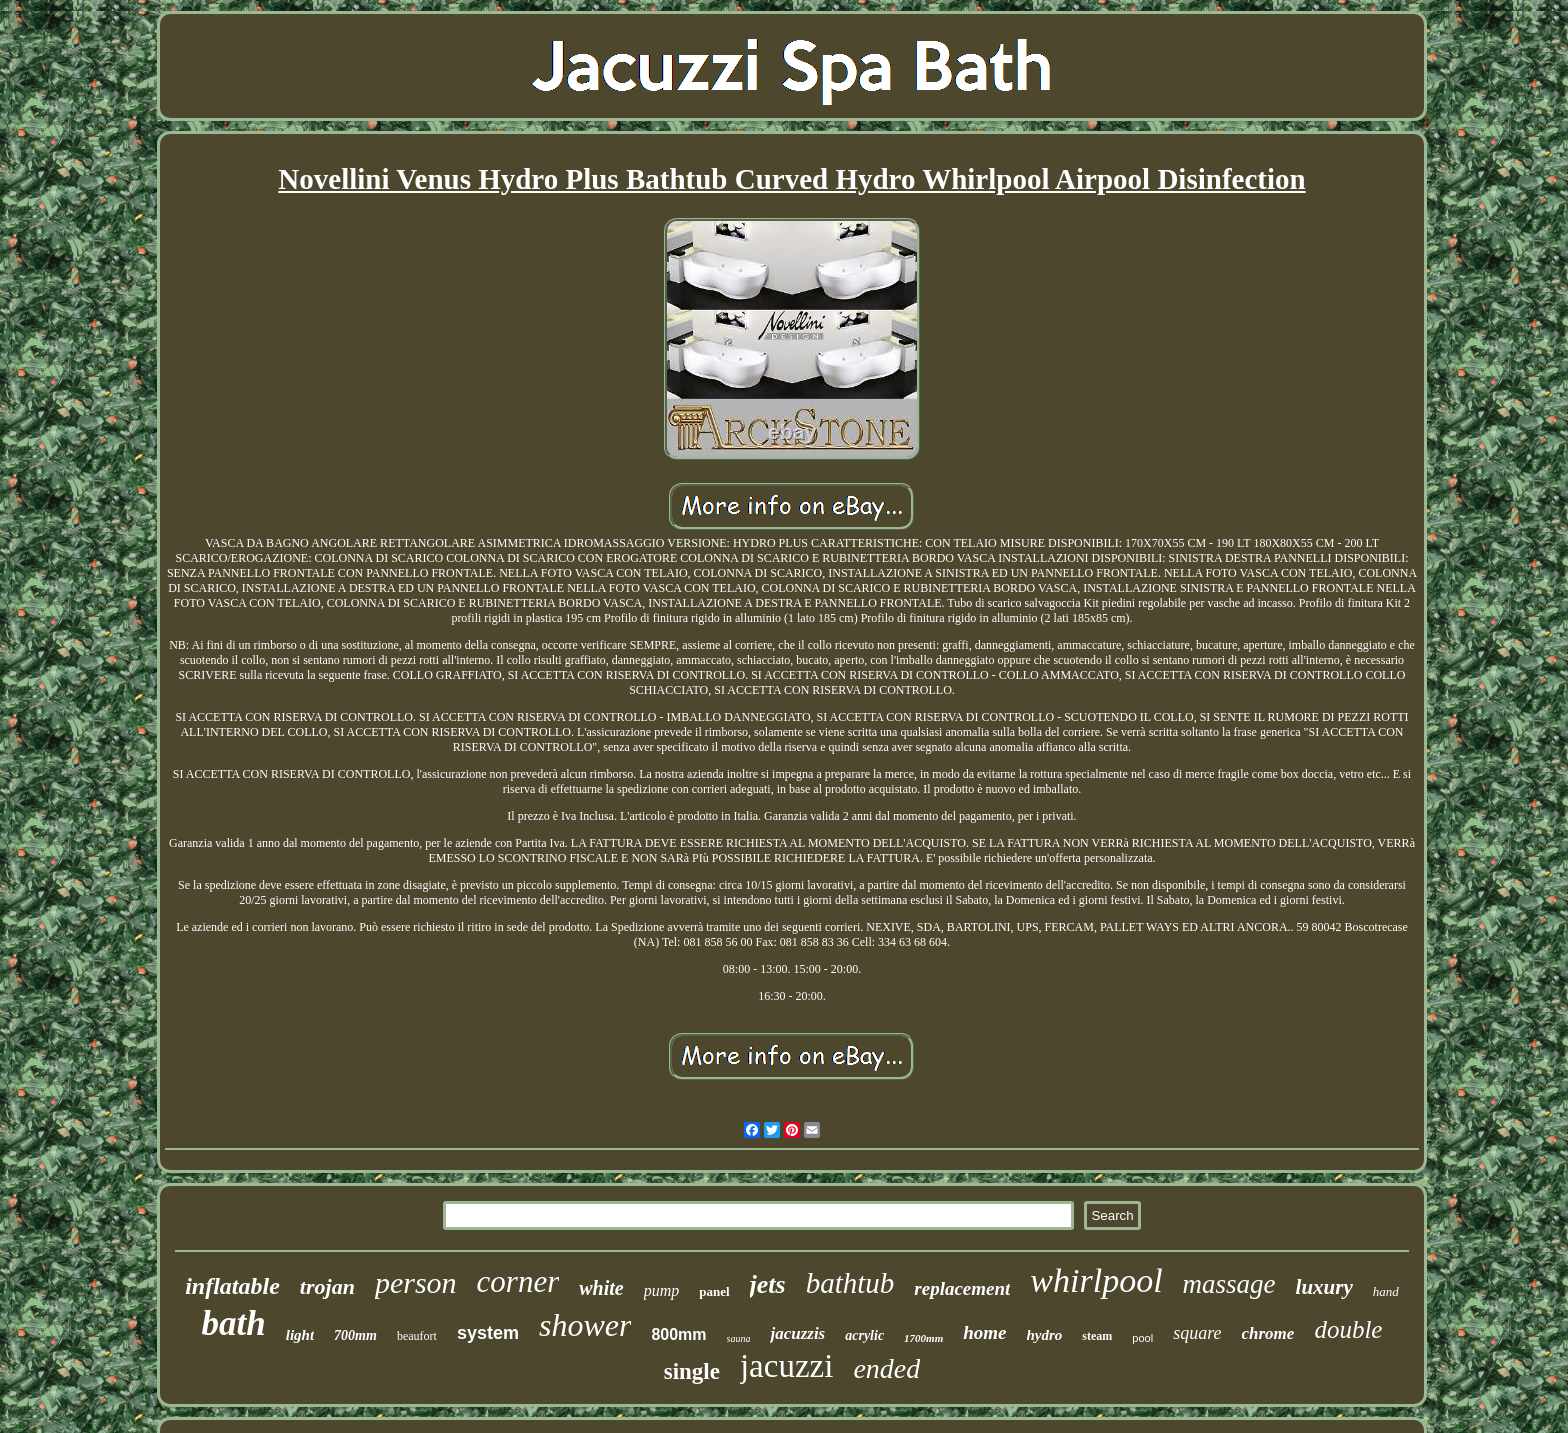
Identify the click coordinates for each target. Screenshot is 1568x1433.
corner (518, 1281)
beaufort (417, 1336)
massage (1229, 1284)
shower (585, 1325)
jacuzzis (797, 1333)
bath (234, 1323)
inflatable (232, 1286)
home (984, 1332)
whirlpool (1096, 1280)
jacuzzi (786, 1366)
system (488, 1333)
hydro (1045, 1335)
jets (768, 1284)
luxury (1324, 1287)
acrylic (864, 1335)
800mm (678, 1334)
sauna (739, 1338)
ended (886, 1368)
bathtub (850, 1283)
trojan (327, 1286)
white (601, 1288)
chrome (1268, 1333)
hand (1386, 1291)
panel (714, 1291)
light (300, 1335)
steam (1097, 1336)
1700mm (923, 1338)
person (416, 1282)
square (1197, 1333)
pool (1142, 1338)
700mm (355, 1335)
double (1348, 1329)
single (692, 1371)
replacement (962, 1288)
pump (662, 1290)
